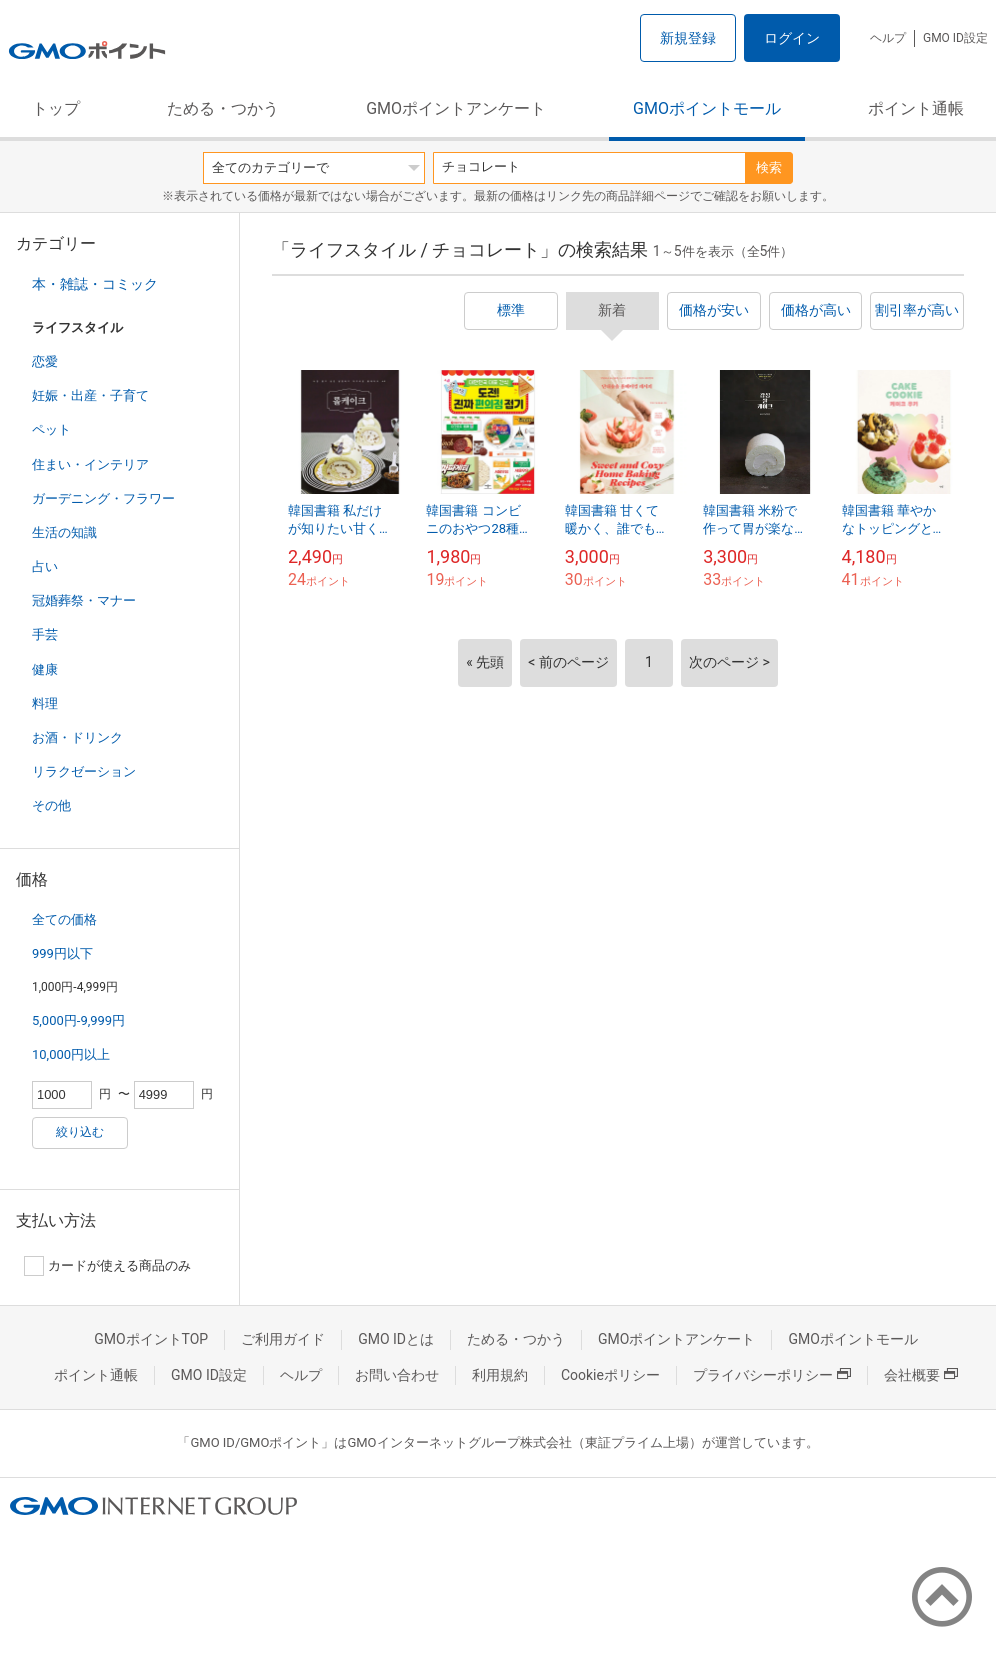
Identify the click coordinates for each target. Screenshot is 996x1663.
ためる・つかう (223, 108)
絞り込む (80, 1132)
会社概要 (921, 1375)
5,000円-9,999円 (78, 1020)
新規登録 (688, 38)
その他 (51, 805)
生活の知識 (64, 532)
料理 (45, 703)
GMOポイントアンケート (456, 108)
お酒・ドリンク (77, 737)
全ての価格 (64, 919)
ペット (51, 429)
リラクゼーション (84, 771)
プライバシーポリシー (772, 1375)
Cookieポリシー (610, 1375)
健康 (45, 669)
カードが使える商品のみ (107, 1266)
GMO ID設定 (955, 38)
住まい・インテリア (90, 464)
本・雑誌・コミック (95, 284)
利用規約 (500, 1375)
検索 (769, 167)
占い (45, 566)
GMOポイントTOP (151, 1339)
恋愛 (45, 361)
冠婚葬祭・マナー (84, 600)
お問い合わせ (397, 1375)
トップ (56, 108)
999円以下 (62, 953)
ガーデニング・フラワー (103, 498)
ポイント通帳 (916, 108)
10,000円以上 (71, 1054)
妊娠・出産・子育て (90, 395)
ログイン (792, 38)
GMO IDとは (396, 1339)
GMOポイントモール (707, 108)
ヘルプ (888, 38)
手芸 (45, 634)
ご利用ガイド (283, 1339)
